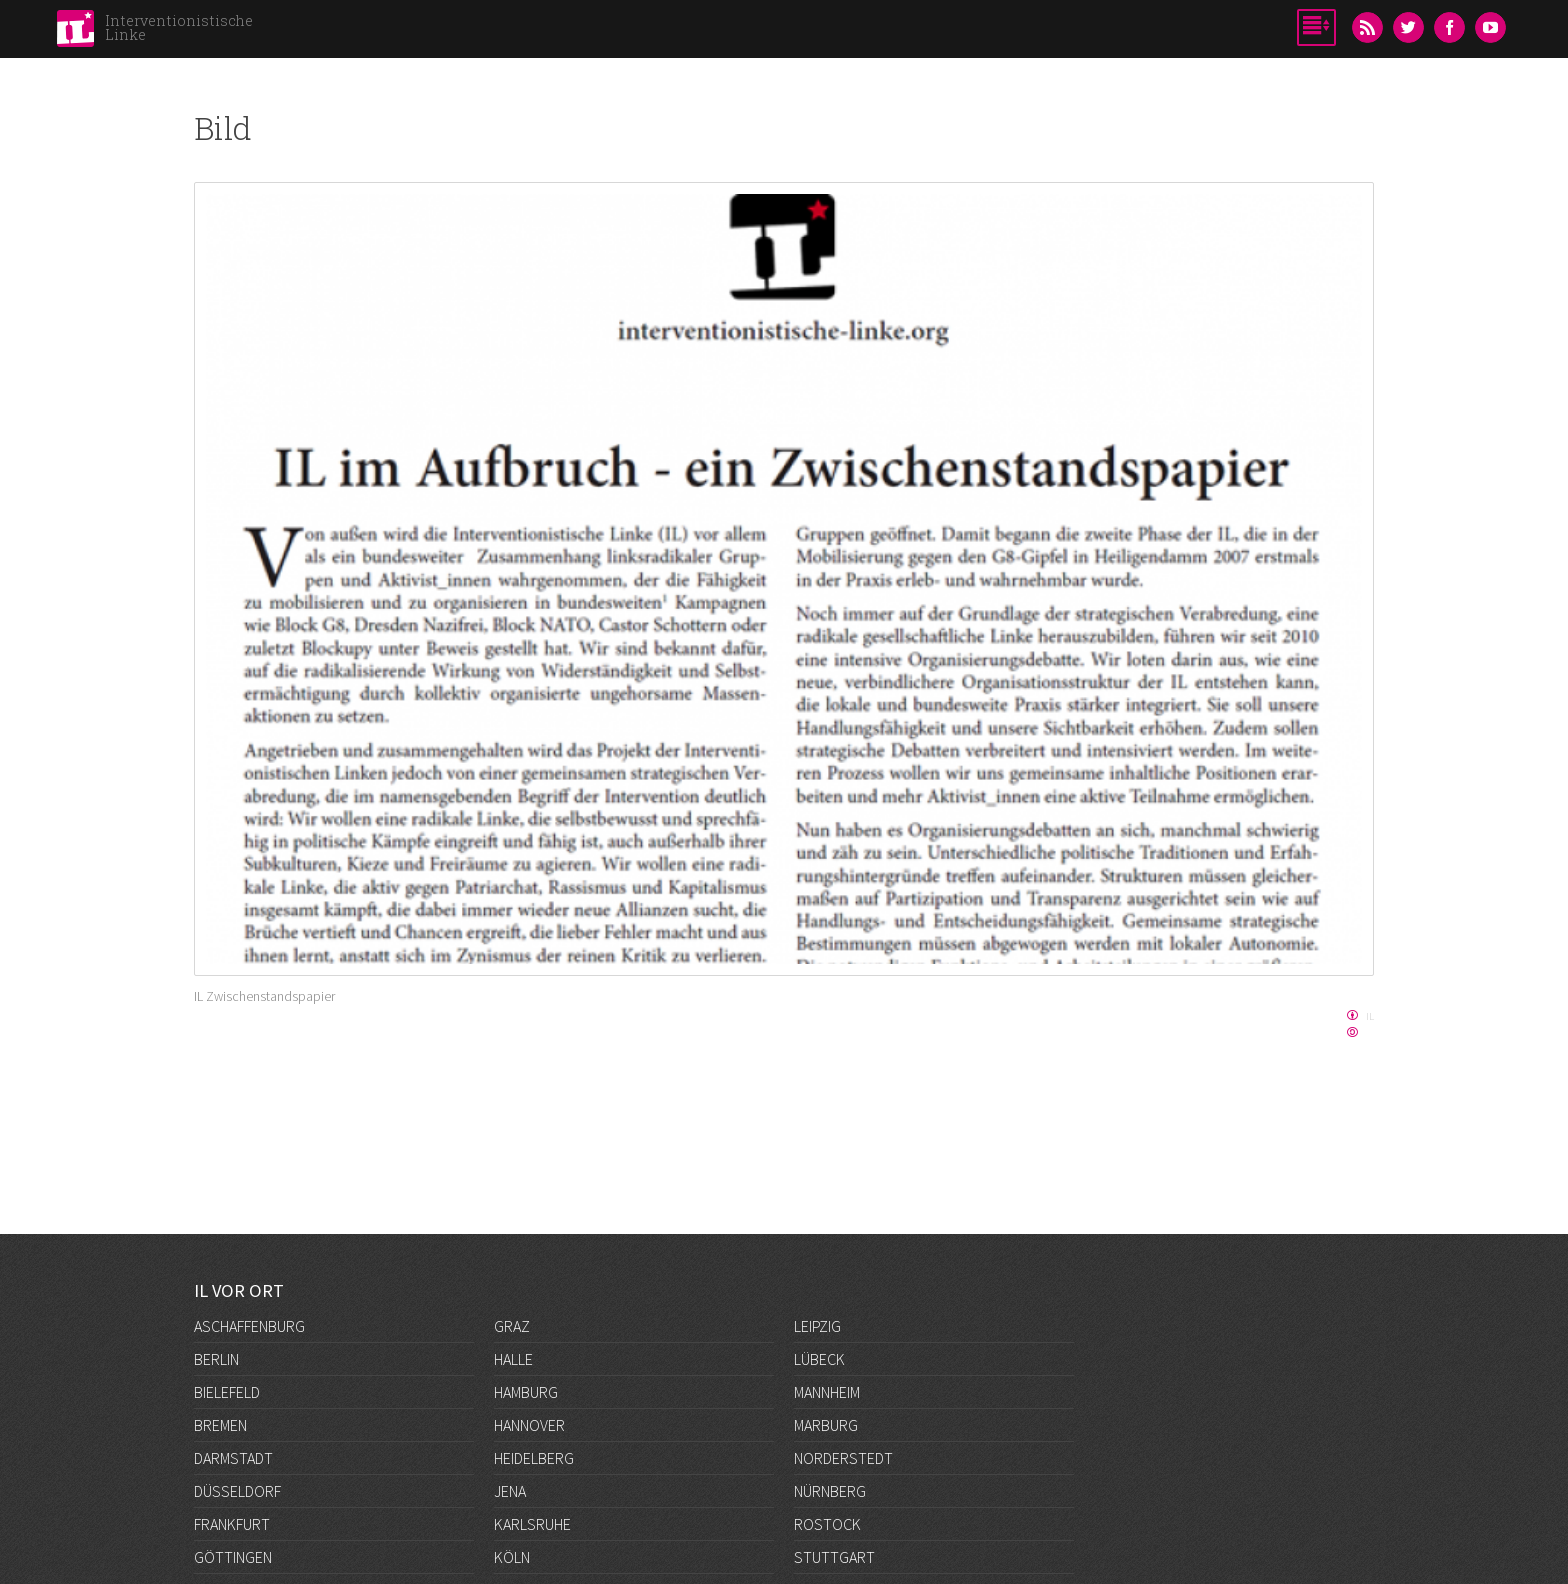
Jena (510, 1491)
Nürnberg (830, 1491)
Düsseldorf (237, 1491)
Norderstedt (843, 1458)
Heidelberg (534, 1458)
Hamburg (526, 1392)
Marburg (826, 1425)
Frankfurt (232, 1524)
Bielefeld (227, 1392)
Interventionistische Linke (179, 27)
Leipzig (817, 1326)
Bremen (220, 1425)
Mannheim (827, 1392)
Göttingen (233, 1557)
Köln (512, 1557)
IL (1370, 1016)
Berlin (216, 1359)
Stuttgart (834, 1557)
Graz (512, 1326)
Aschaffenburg (249, 1326)
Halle (513, 1359)
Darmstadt (233, 1458)
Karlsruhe (532, 1524)
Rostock (827, 1524)
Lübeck (819, 1359)
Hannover (529, 1425)
